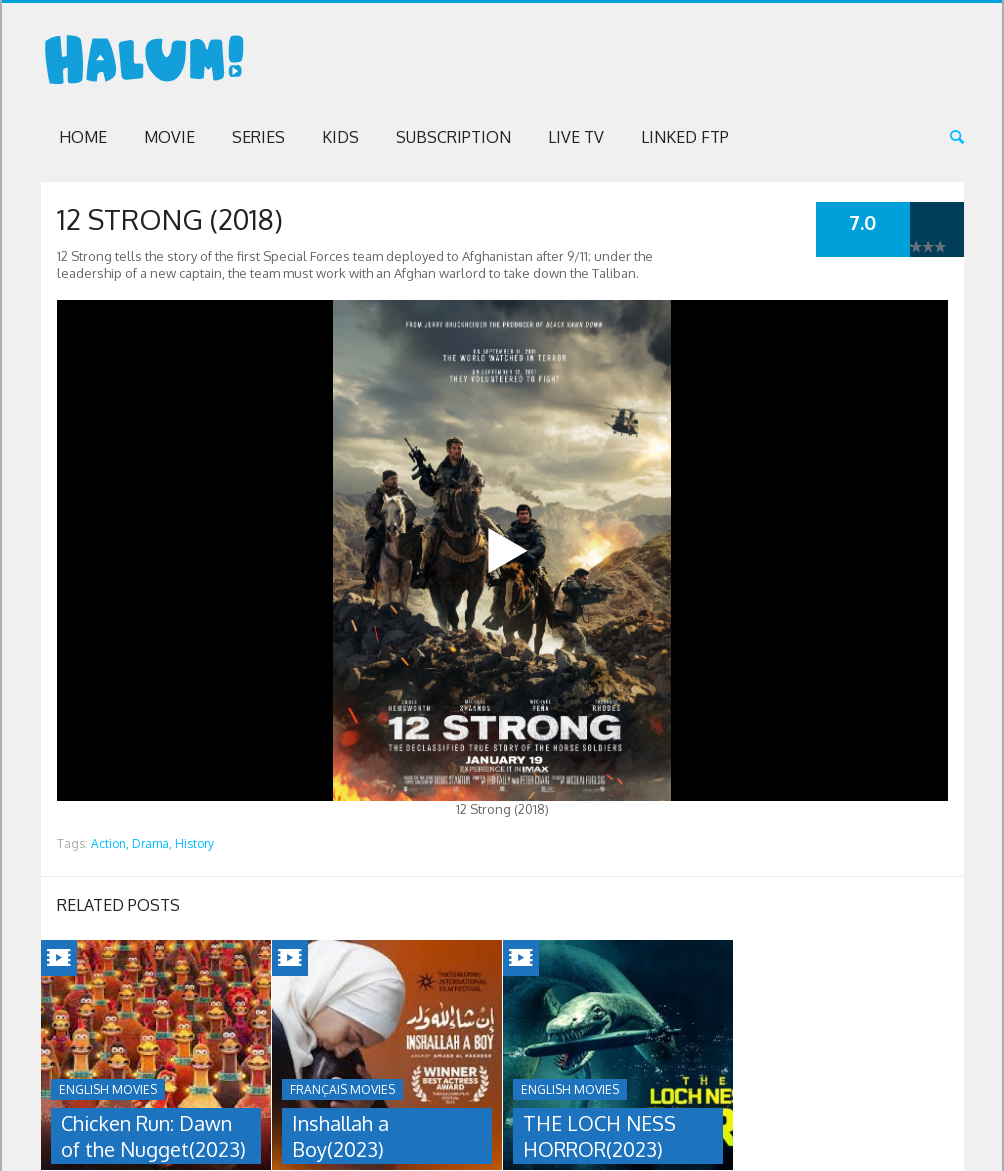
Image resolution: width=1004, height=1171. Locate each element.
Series (258, 137)
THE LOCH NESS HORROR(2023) (599, 1136)
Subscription (453, 137)
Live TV (576, 137)
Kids (340, 137)
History (194, 843)
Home (83, 137)
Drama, (152, 843)
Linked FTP (685, 137)
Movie (169, 137)
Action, (110, 843)
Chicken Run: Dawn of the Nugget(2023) (153, 1136)
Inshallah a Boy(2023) (340, 1136)
